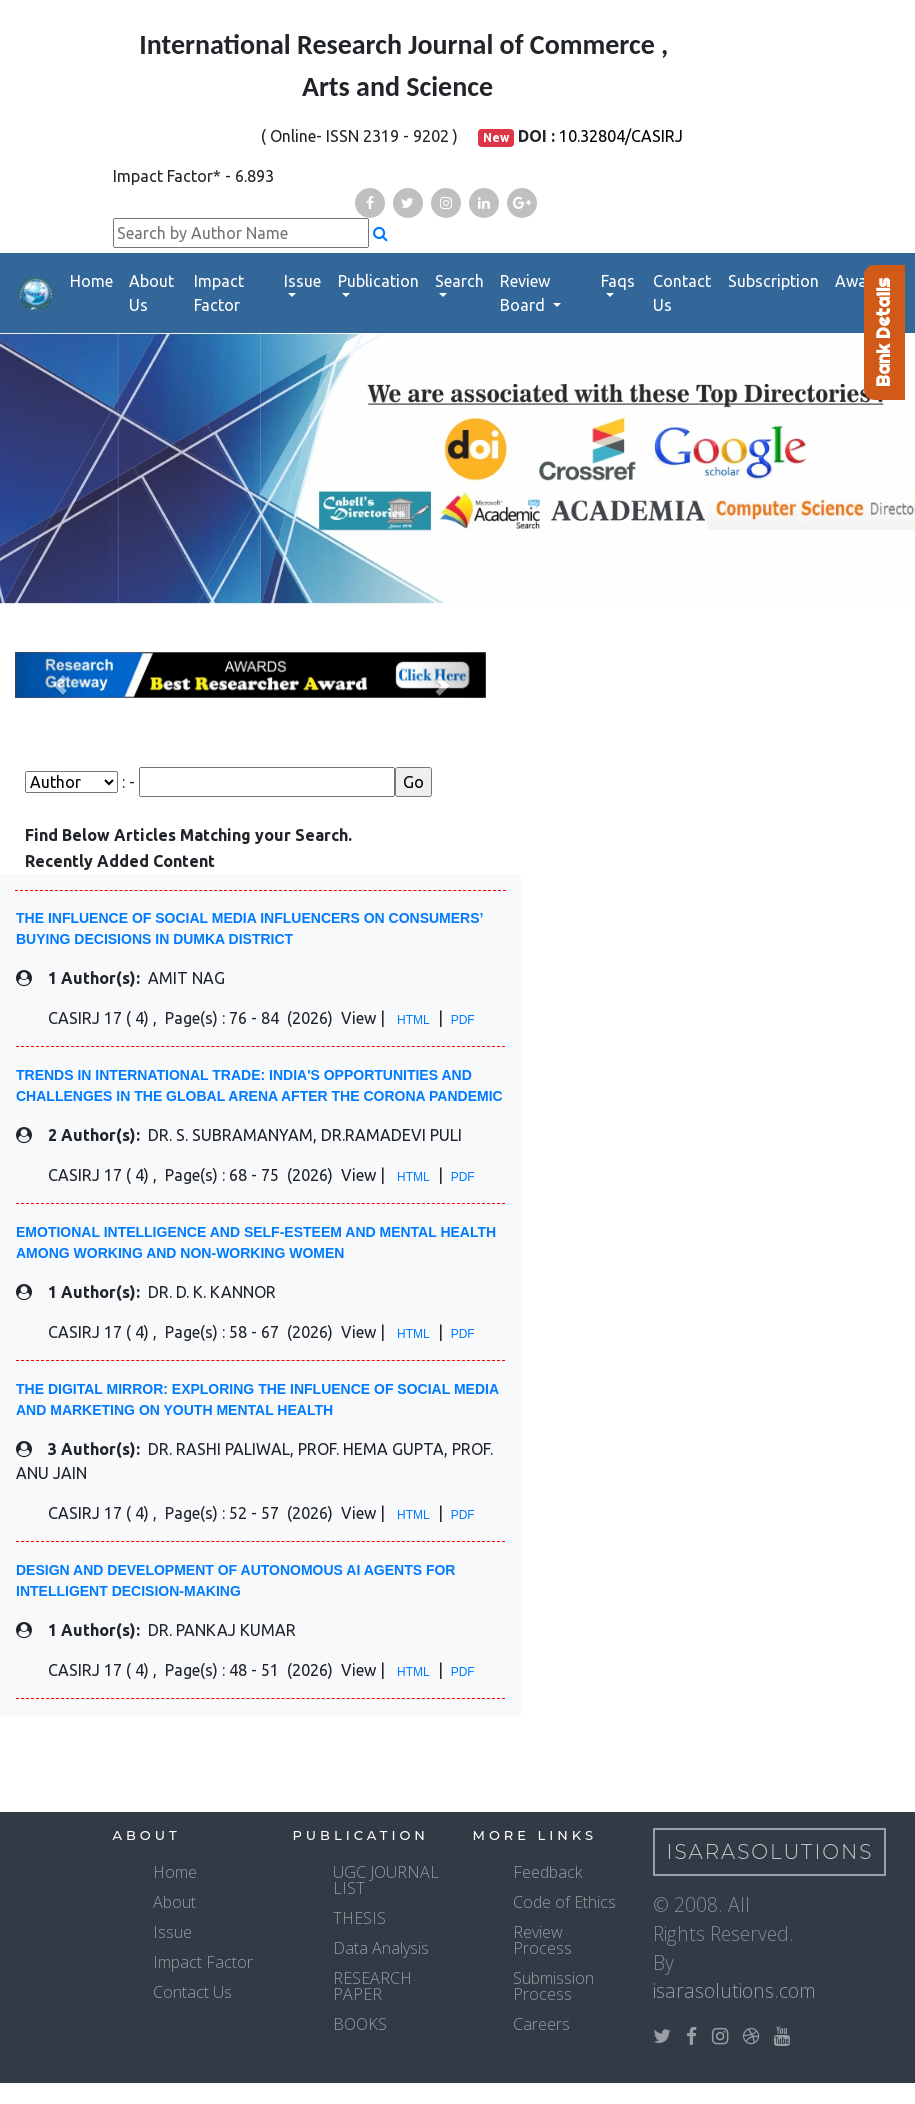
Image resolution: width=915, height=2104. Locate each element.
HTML (413, 1020)
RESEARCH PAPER (372, 1986)
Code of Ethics (564, 1902)
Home (91, 281)
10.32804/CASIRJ (621, 136)
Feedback (547, 1872)
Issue (302, 281)
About (174, 1902)
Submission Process (553, 1986)
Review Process (542, 1940)
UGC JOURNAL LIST (386, 1880)
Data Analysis (381, 1948)
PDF (463, 1020)
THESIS (359, 1918)
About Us (151, 293)
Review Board (525, 293)
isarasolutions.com (734, 1990)
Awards (863, 281)
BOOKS (360, 2024)
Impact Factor (219, 293)
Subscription (773, 281)
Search (459, 281)
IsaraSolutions (770, 1852)
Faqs (618, 281)
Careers (541, 2024)
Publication (378, 281)
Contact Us (682, 293)
